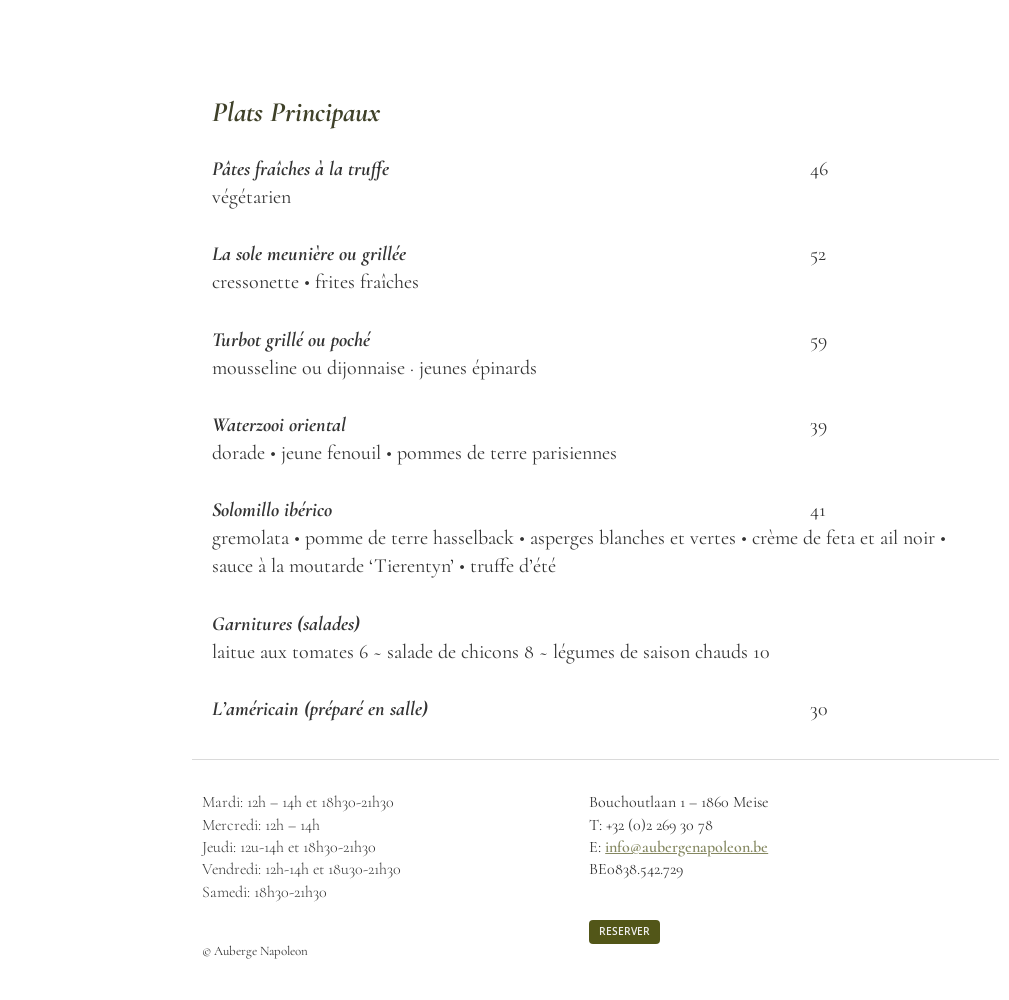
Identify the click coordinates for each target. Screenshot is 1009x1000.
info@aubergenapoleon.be (686, 847)
